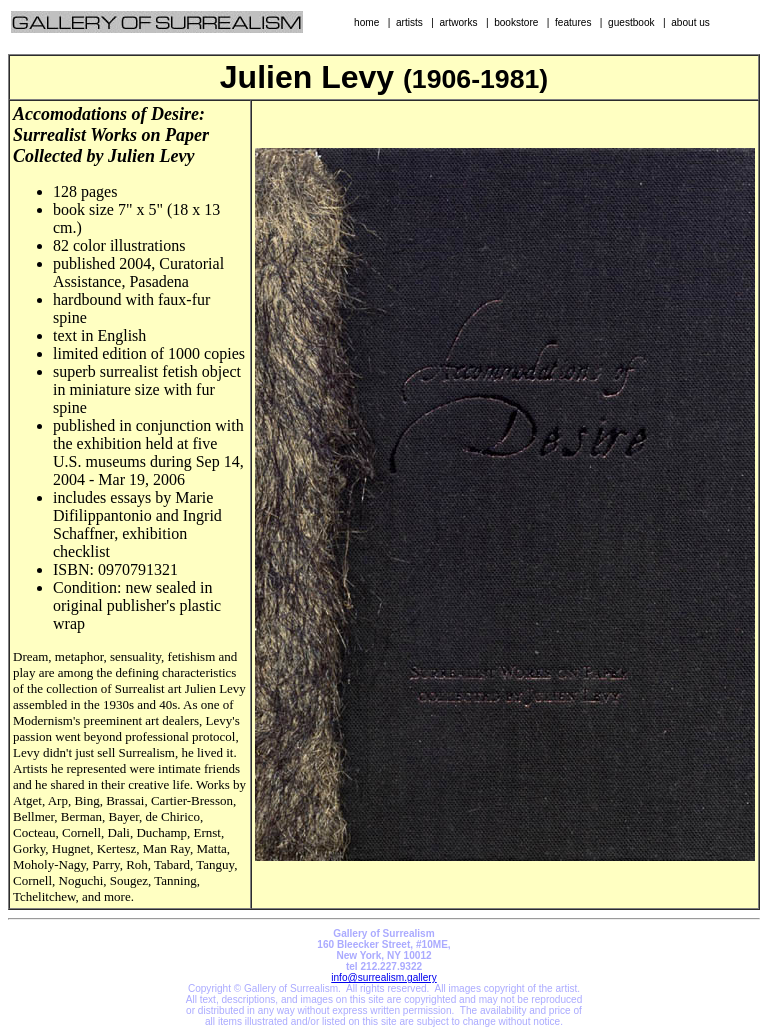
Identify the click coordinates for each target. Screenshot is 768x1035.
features (573, 22)
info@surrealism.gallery (383, 977)
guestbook (631, 22)
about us (690, 22)
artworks (458, 22)
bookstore (516, 22)
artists (409, 22)
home (366, 22)
